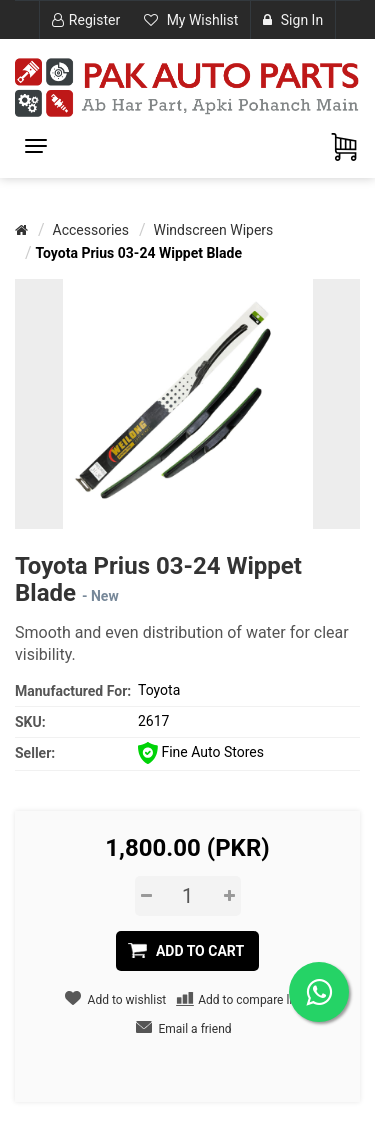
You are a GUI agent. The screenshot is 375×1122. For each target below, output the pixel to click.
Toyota (159, 690)
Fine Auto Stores (201, 752)
